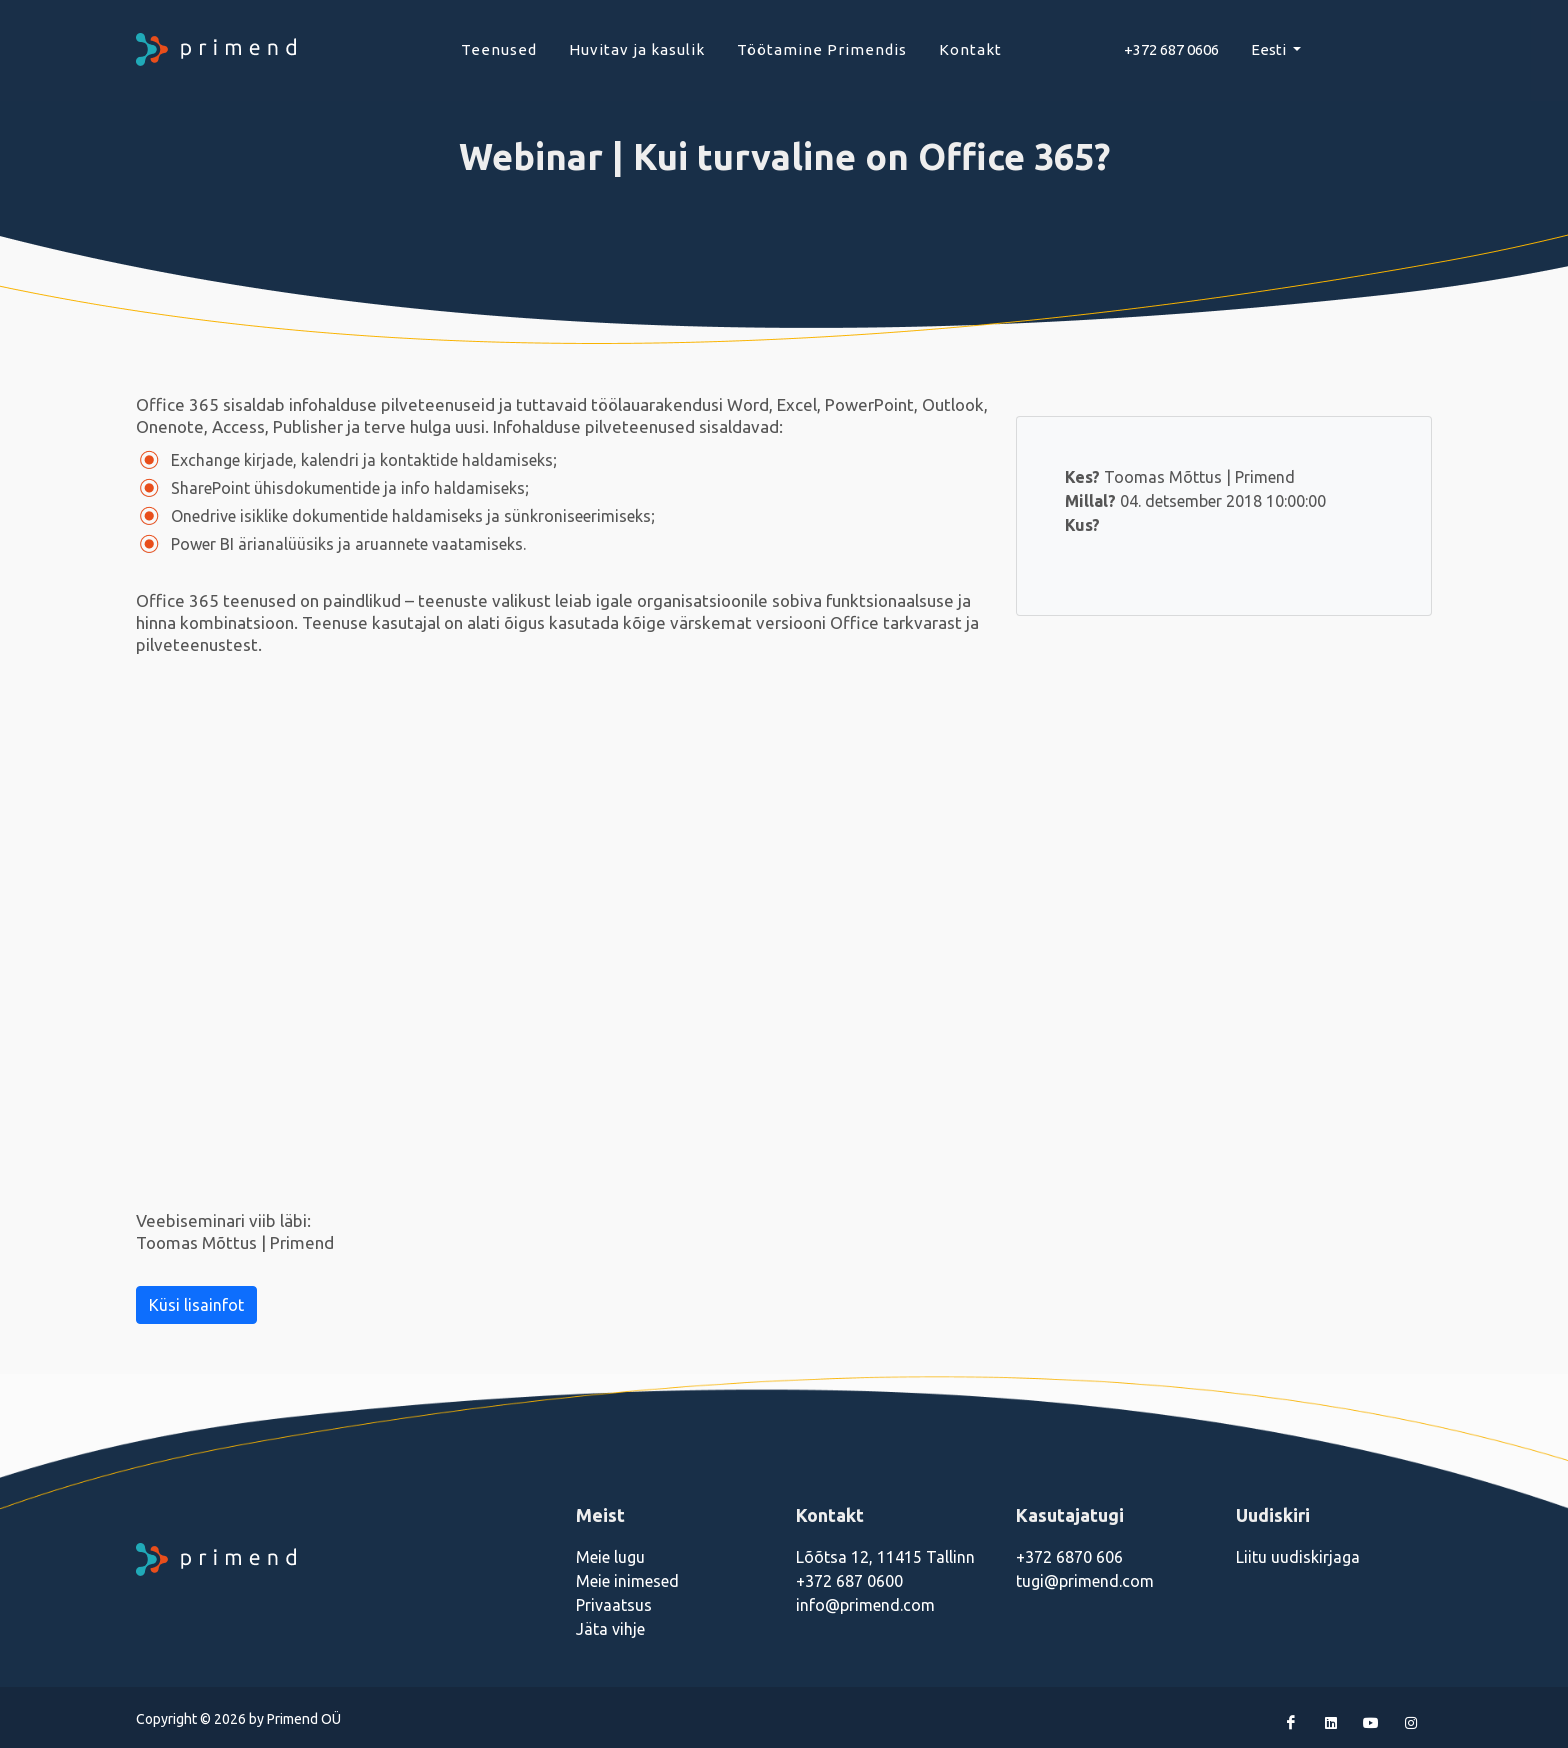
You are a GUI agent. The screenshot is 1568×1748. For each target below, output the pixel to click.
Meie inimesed (627, 1581)
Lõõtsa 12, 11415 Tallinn (885, 1557)
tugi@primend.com (1085, 1581)
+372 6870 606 (1069, 1557)
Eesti (1270, 49)
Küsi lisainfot (196, 1305)
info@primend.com (865, 1605)
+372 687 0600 (849, 1581)
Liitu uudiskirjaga (1298, 1557)
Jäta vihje (610, 1629)
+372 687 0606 (1171, 49)
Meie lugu (610, 1557)
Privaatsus (614, 1605)
